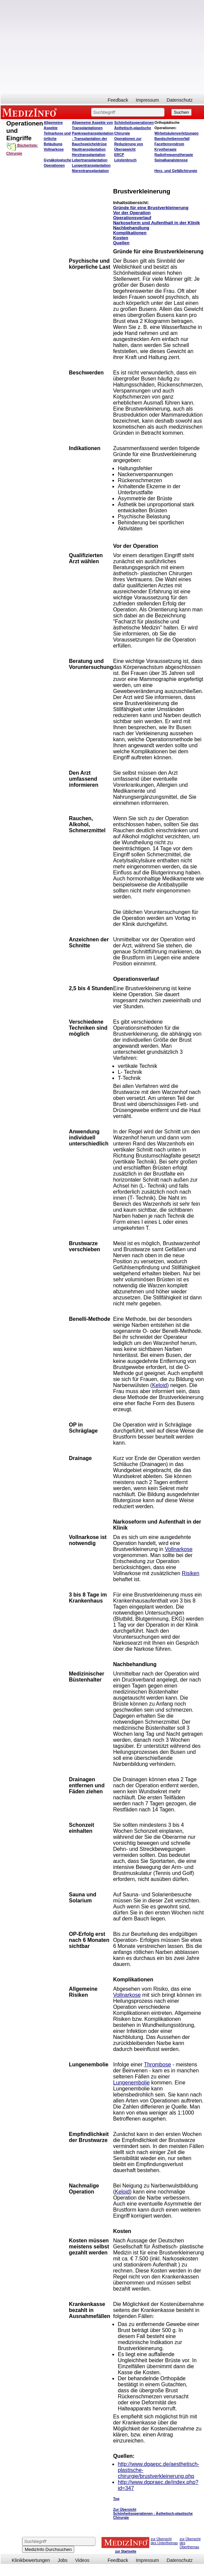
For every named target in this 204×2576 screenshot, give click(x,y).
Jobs (63, 2560)
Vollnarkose (179, 1549)
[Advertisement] (98, 47)
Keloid (159, 1385)
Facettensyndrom (169, 144)
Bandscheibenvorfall (172, 139)
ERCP (119, 155)
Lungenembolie (131, 2082)
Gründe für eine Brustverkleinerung (150, 207)
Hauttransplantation (89, 149)
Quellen (121, 242)
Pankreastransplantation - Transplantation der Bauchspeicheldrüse (92, 138)
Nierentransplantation (90, 171)
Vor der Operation (131, 212)
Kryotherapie (166, 149)
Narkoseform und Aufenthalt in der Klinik (156, 222)
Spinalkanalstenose (171, 160)
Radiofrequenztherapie (174, 155)
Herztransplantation (88, 155)
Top (116, 2499)
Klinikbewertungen (31, 2560)
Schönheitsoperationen (134, 122)
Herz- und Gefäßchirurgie (176, 171)
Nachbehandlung (131, 227)
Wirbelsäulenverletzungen (177, 133)
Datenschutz (180, 100)
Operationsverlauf (132, 217)
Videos (82, 2560)
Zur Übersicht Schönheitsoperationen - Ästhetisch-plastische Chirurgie (153, 2513)
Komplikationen (129, 232)
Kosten (120, 237)
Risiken (190, 1573)
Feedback (118, 100)
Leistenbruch (125, 160)
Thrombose (157, 2064)
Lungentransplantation (91, 165)
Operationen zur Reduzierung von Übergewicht (128, 144)
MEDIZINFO (31, 112)
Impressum (147, 100)
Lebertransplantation (89, 160)
